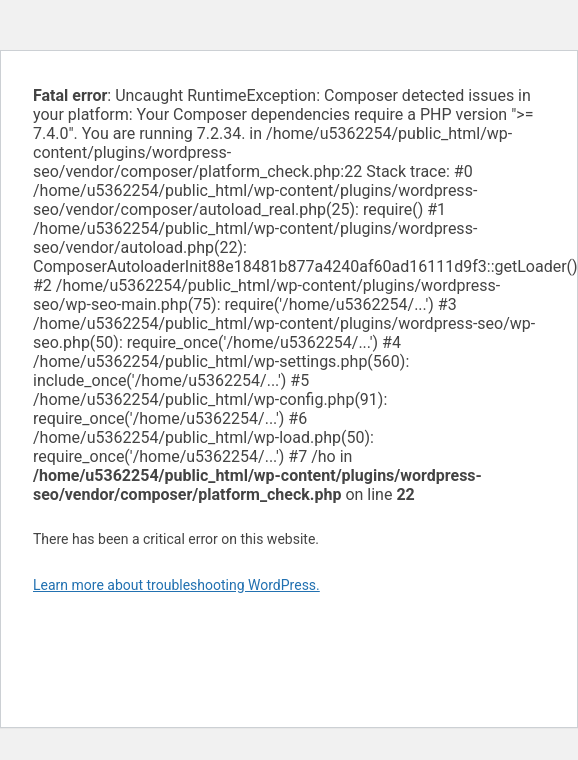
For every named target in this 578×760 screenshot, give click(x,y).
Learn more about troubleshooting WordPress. (176, 585)
